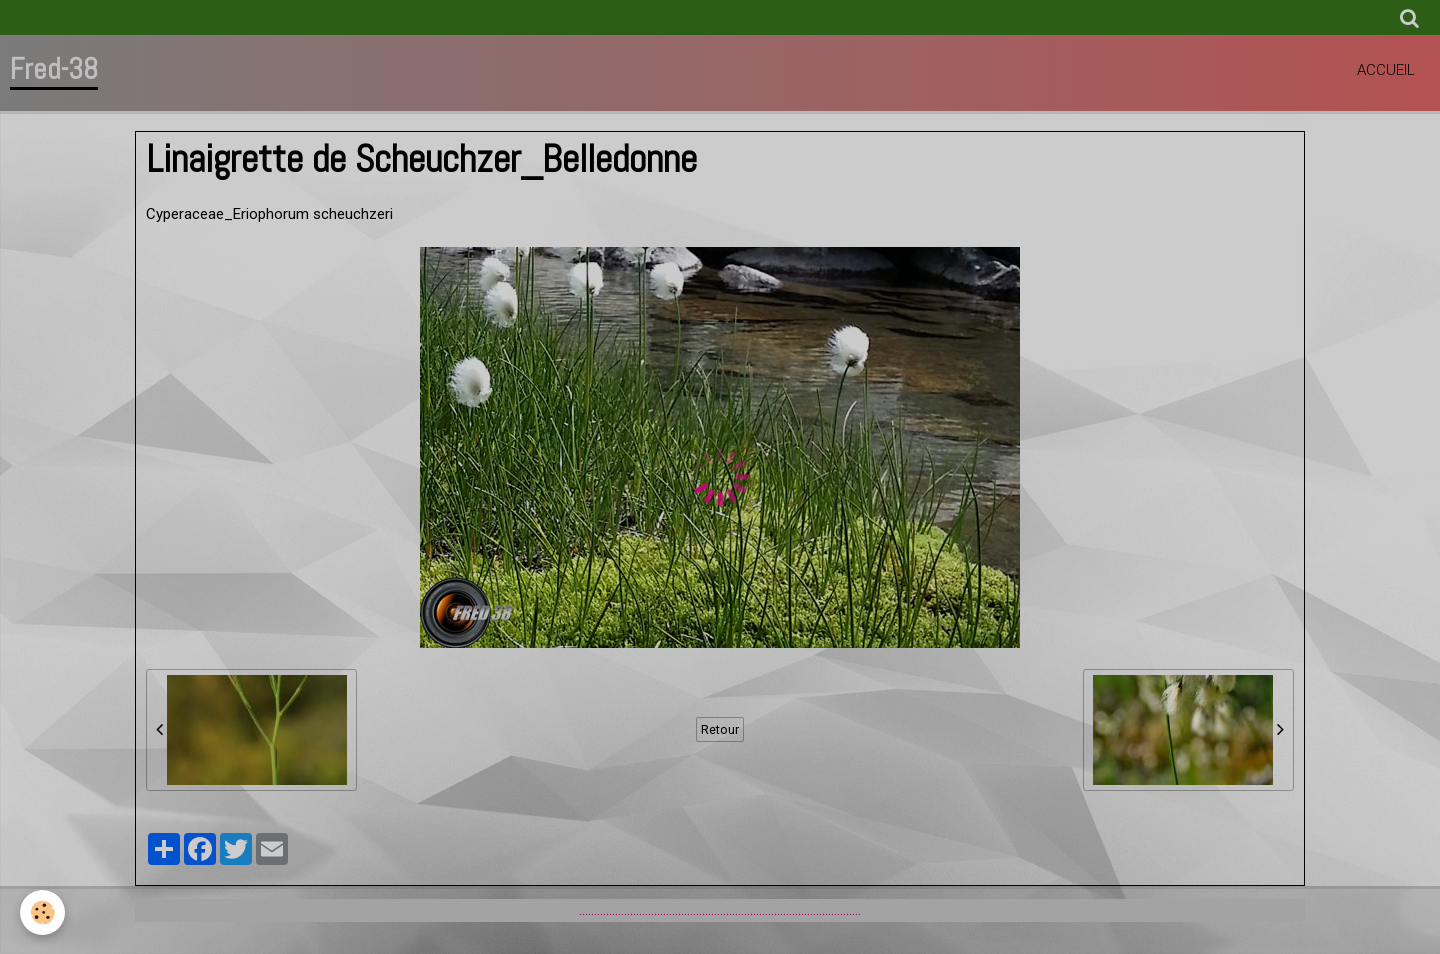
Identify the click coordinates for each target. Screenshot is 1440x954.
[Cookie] (42, 912)
